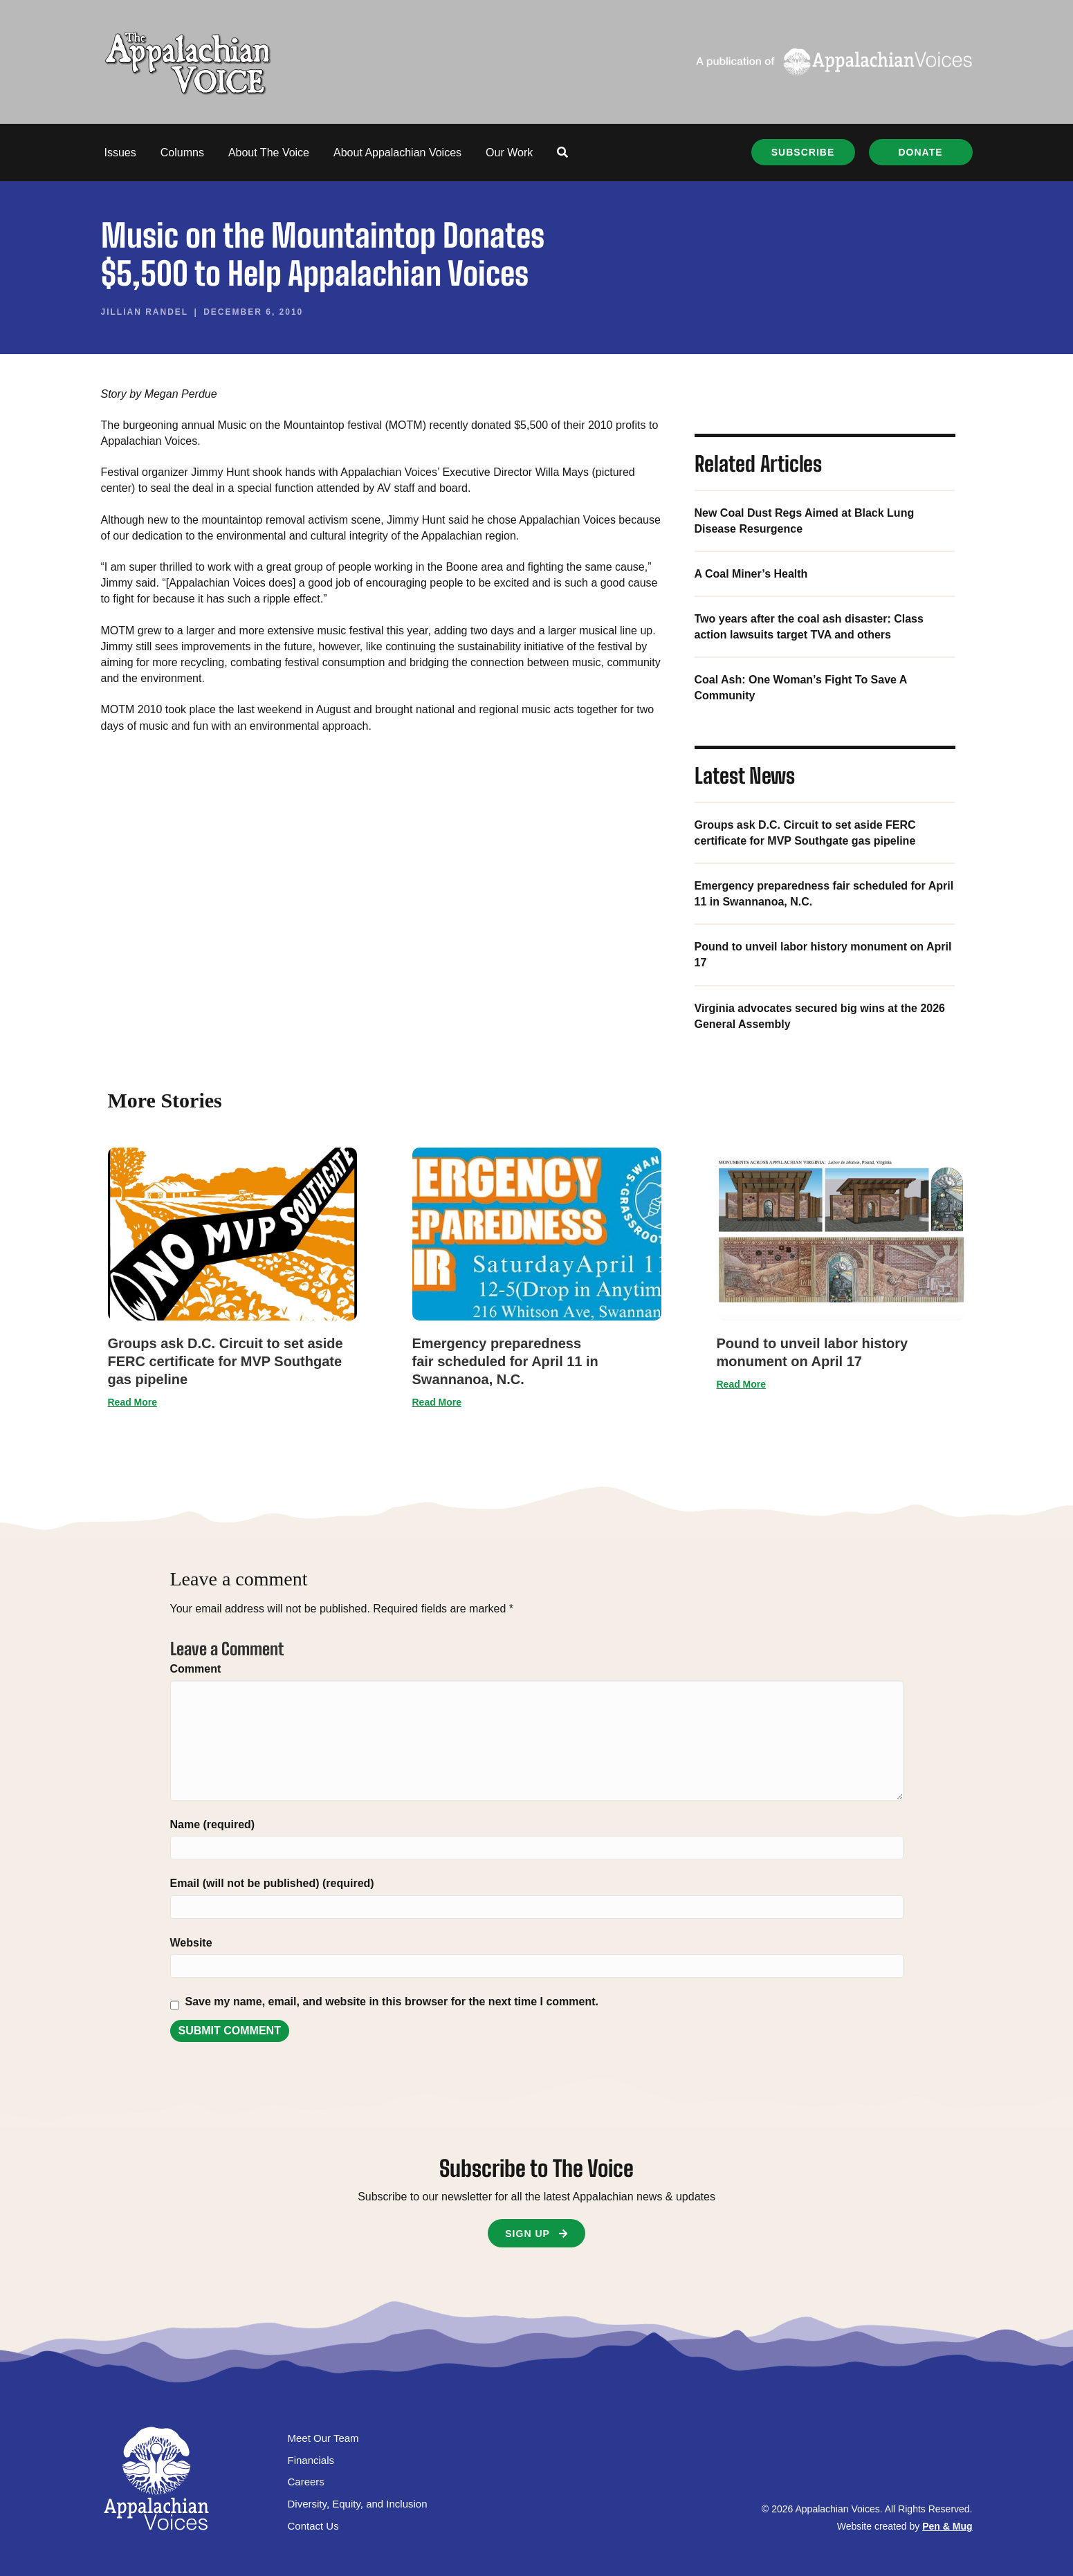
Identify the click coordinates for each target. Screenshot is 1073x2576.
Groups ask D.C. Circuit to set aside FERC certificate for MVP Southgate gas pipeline (225, 1361)
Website (191, 1943)
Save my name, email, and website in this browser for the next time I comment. (392, 2001)
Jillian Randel (145, 312)
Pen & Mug (947, 2526)
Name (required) (212, 1824)
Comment (195, 1669)
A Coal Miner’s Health (751, 574)
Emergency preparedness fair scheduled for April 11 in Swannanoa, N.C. (505, 1361)
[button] (562, 152)
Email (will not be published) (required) (272, 1883)
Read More (133, 1402)
